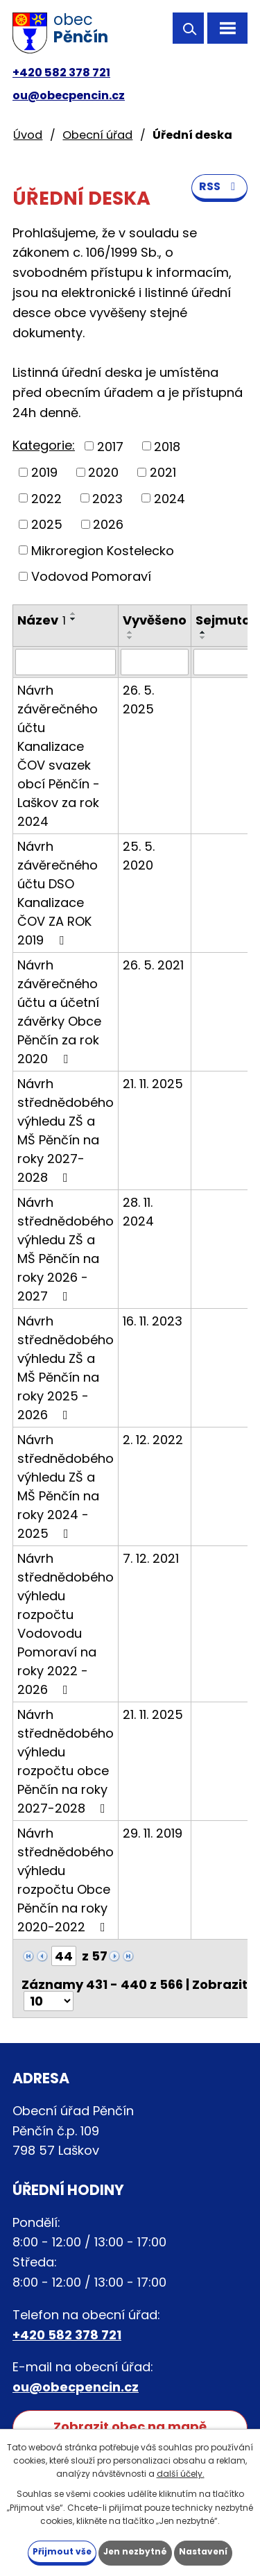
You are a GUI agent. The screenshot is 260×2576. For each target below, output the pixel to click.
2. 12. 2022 (153, 1439)
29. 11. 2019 (152, 1833)
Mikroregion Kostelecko (102, 550)
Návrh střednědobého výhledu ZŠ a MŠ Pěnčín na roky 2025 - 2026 (65, 1367)
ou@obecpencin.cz (68, 95)
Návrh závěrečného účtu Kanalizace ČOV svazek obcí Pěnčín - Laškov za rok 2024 (58, 755)
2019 (44, 472)
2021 (163, 472)
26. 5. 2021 (153, 965)
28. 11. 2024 (138, 1212)
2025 (46, 524)
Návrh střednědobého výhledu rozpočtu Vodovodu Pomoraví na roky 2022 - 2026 (65, 1624)
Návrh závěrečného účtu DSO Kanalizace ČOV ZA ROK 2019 (57, 893)
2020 (103, 472)
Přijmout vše (62, 2551)
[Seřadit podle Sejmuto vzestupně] (203, 632)
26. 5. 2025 (138, 699)
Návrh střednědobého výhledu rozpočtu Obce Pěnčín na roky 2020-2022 (65, 1879)
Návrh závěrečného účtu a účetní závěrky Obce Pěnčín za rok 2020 (59, 1011)
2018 (167, 446)
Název (41, 620)
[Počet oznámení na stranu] (48, 2001)
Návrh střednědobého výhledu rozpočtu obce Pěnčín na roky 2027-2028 (65, 1761)
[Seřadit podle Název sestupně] (73, 619)
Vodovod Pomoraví (91, 576)
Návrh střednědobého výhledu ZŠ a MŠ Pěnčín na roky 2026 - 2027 (65, 1249)
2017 (110, 446)
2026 (108, 524)
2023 (107, 498)
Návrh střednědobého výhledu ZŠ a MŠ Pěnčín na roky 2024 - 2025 (65, 1486)
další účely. (181, 2474)
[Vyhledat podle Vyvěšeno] (155, 662)
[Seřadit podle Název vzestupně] (73, 613)
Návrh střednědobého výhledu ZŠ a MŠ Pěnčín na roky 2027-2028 (65, 1130)
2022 (46, 498)
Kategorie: (43, 445)
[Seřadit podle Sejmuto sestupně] (203, 638)
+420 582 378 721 (61, 72)
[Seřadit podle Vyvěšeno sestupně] (130, 638)
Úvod (27, 135)
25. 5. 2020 (139, 856)
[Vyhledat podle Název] (65, 662)
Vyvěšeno (155, 620)
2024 (169, 498)
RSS (219, 186)
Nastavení (203, 2551)
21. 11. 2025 (153, 1083)
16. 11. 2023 (152, 1321)
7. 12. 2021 (151, 1558)
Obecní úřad (97, 135)
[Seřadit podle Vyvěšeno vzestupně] (130, 632)
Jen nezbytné (135, 2551)
